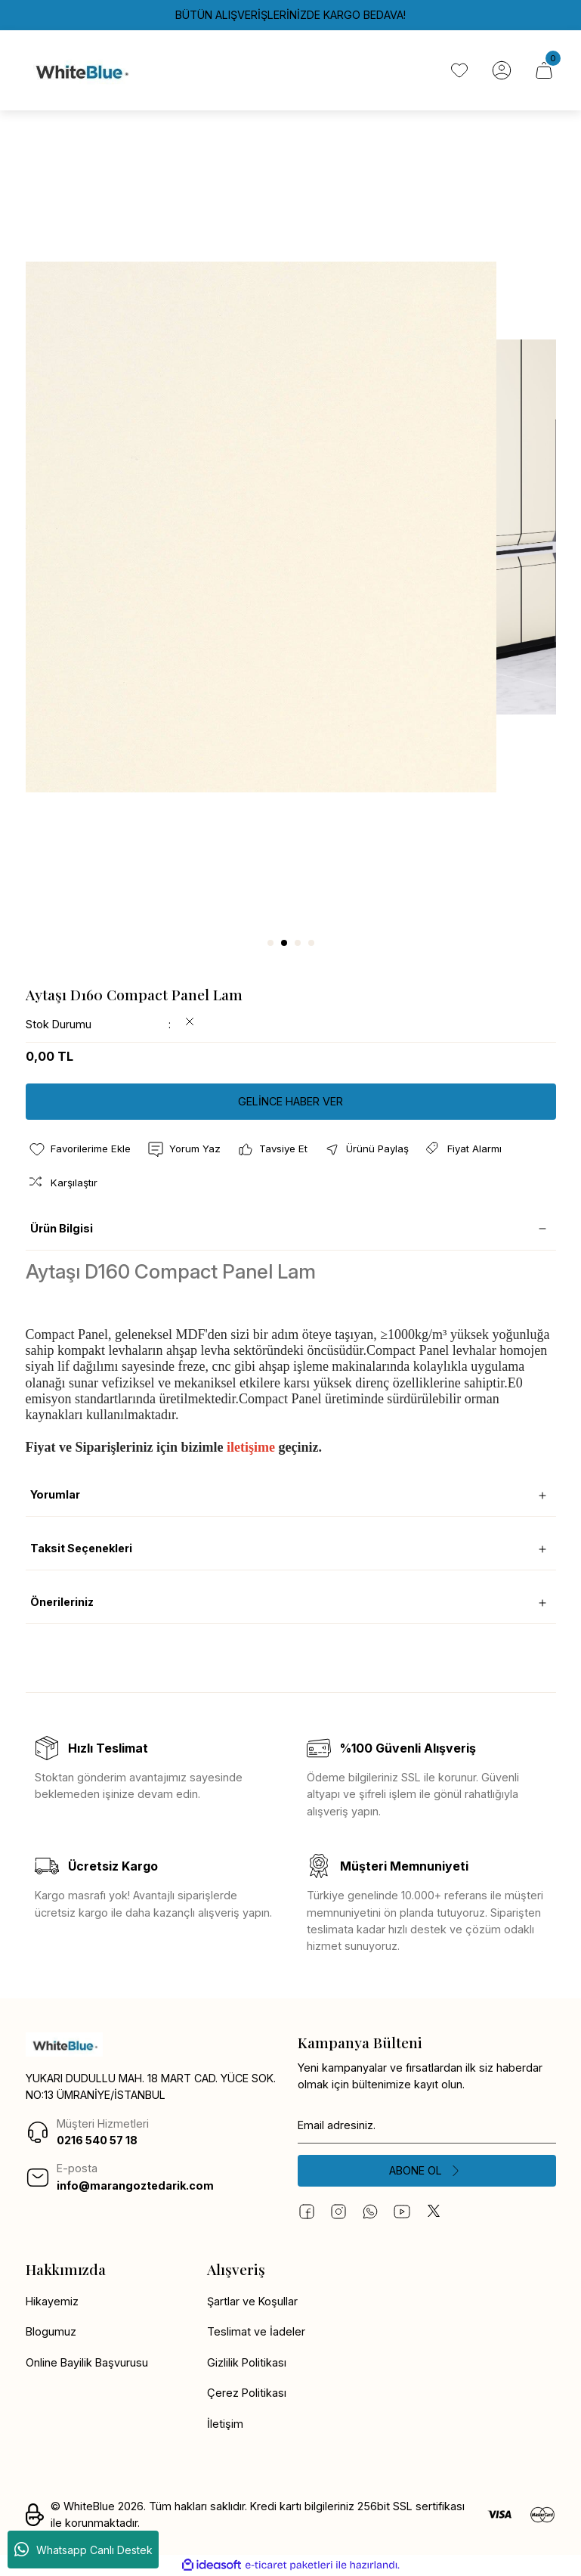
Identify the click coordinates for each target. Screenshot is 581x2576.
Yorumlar (55, 1494)
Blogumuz (51, 2331)
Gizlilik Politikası (246, 2362)
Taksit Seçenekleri (81, 1548)
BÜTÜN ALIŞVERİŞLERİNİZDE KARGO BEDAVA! (290, 14)
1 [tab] (270, 943)
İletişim (225, 2423)
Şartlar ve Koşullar (252, 2301)
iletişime (251, 1447)
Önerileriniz (62, 1601)
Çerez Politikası (246, 2392)
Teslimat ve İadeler (256, 2331)
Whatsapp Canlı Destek (83, 2549)
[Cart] (544, 70)
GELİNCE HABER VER (290, 1101)
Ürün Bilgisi (61, 1228)
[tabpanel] (291, 527)
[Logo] (81, 70)
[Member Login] (502, 70)
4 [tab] (311, 943)
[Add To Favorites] (79, 1149)
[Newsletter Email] (427, 2125)
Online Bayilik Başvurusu (87, 2362)
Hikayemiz (52, 2301)
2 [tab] (284, 943)
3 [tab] (298, 943)
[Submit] (427, 2171)
